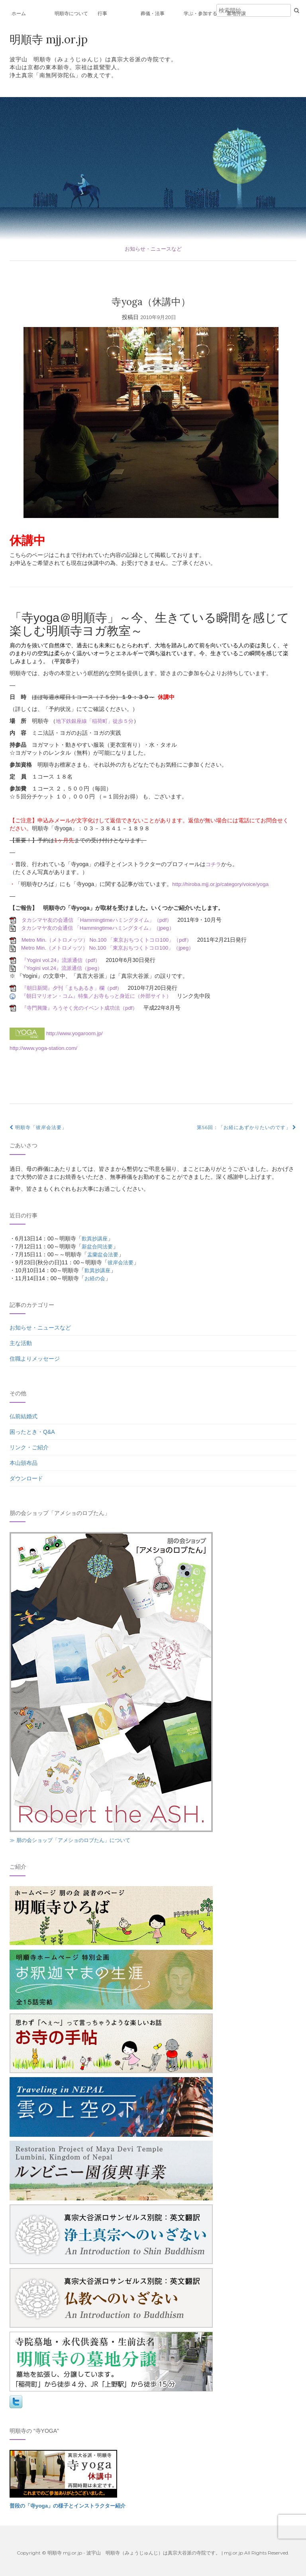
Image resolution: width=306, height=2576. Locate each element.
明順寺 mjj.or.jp (51, 39)
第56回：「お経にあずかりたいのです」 (246, 1127)
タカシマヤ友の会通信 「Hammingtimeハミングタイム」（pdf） (102, 920)
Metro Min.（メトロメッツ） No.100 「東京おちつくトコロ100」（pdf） (112, 940)
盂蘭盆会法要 (104, 1254)
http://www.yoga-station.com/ (45, 1048)
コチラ (214, 864)
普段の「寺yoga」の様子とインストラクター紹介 (72, 2505)
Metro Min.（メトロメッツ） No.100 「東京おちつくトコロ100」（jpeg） (113, 947)
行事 (102, 13)
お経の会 (95, 1278)
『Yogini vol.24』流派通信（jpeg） (64, 968)
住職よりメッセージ (35, 1358)
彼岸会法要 (121, 1262)
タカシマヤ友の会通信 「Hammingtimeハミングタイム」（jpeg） (103, 928)
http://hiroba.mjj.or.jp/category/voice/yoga (222, 884)
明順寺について (71, 13)
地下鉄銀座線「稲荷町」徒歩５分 (97, 721)
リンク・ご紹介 (29, 1447)
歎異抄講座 (96, 1238)
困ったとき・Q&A (32, 1432)
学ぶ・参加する (200, 13)
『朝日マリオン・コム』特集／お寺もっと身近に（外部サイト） (102, 996)
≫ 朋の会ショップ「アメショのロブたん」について (74, 1840)
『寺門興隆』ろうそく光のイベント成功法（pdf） (84, 1008)
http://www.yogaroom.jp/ (76, 1033)
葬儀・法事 (153, 13)
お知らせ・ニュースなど (153, 248)
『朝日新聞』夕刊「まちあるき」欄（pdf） (75, 988)
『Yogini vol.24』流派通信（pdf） (63, 960)
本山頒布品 (23, 1463)
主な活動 (21, 1343)
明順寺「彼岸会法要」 (38, 1127)
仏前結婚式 (23, 1416)
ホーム (19, 13)
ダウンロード (26, 1478)
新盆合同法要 (98, 1246)
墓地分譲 (236, 13)
